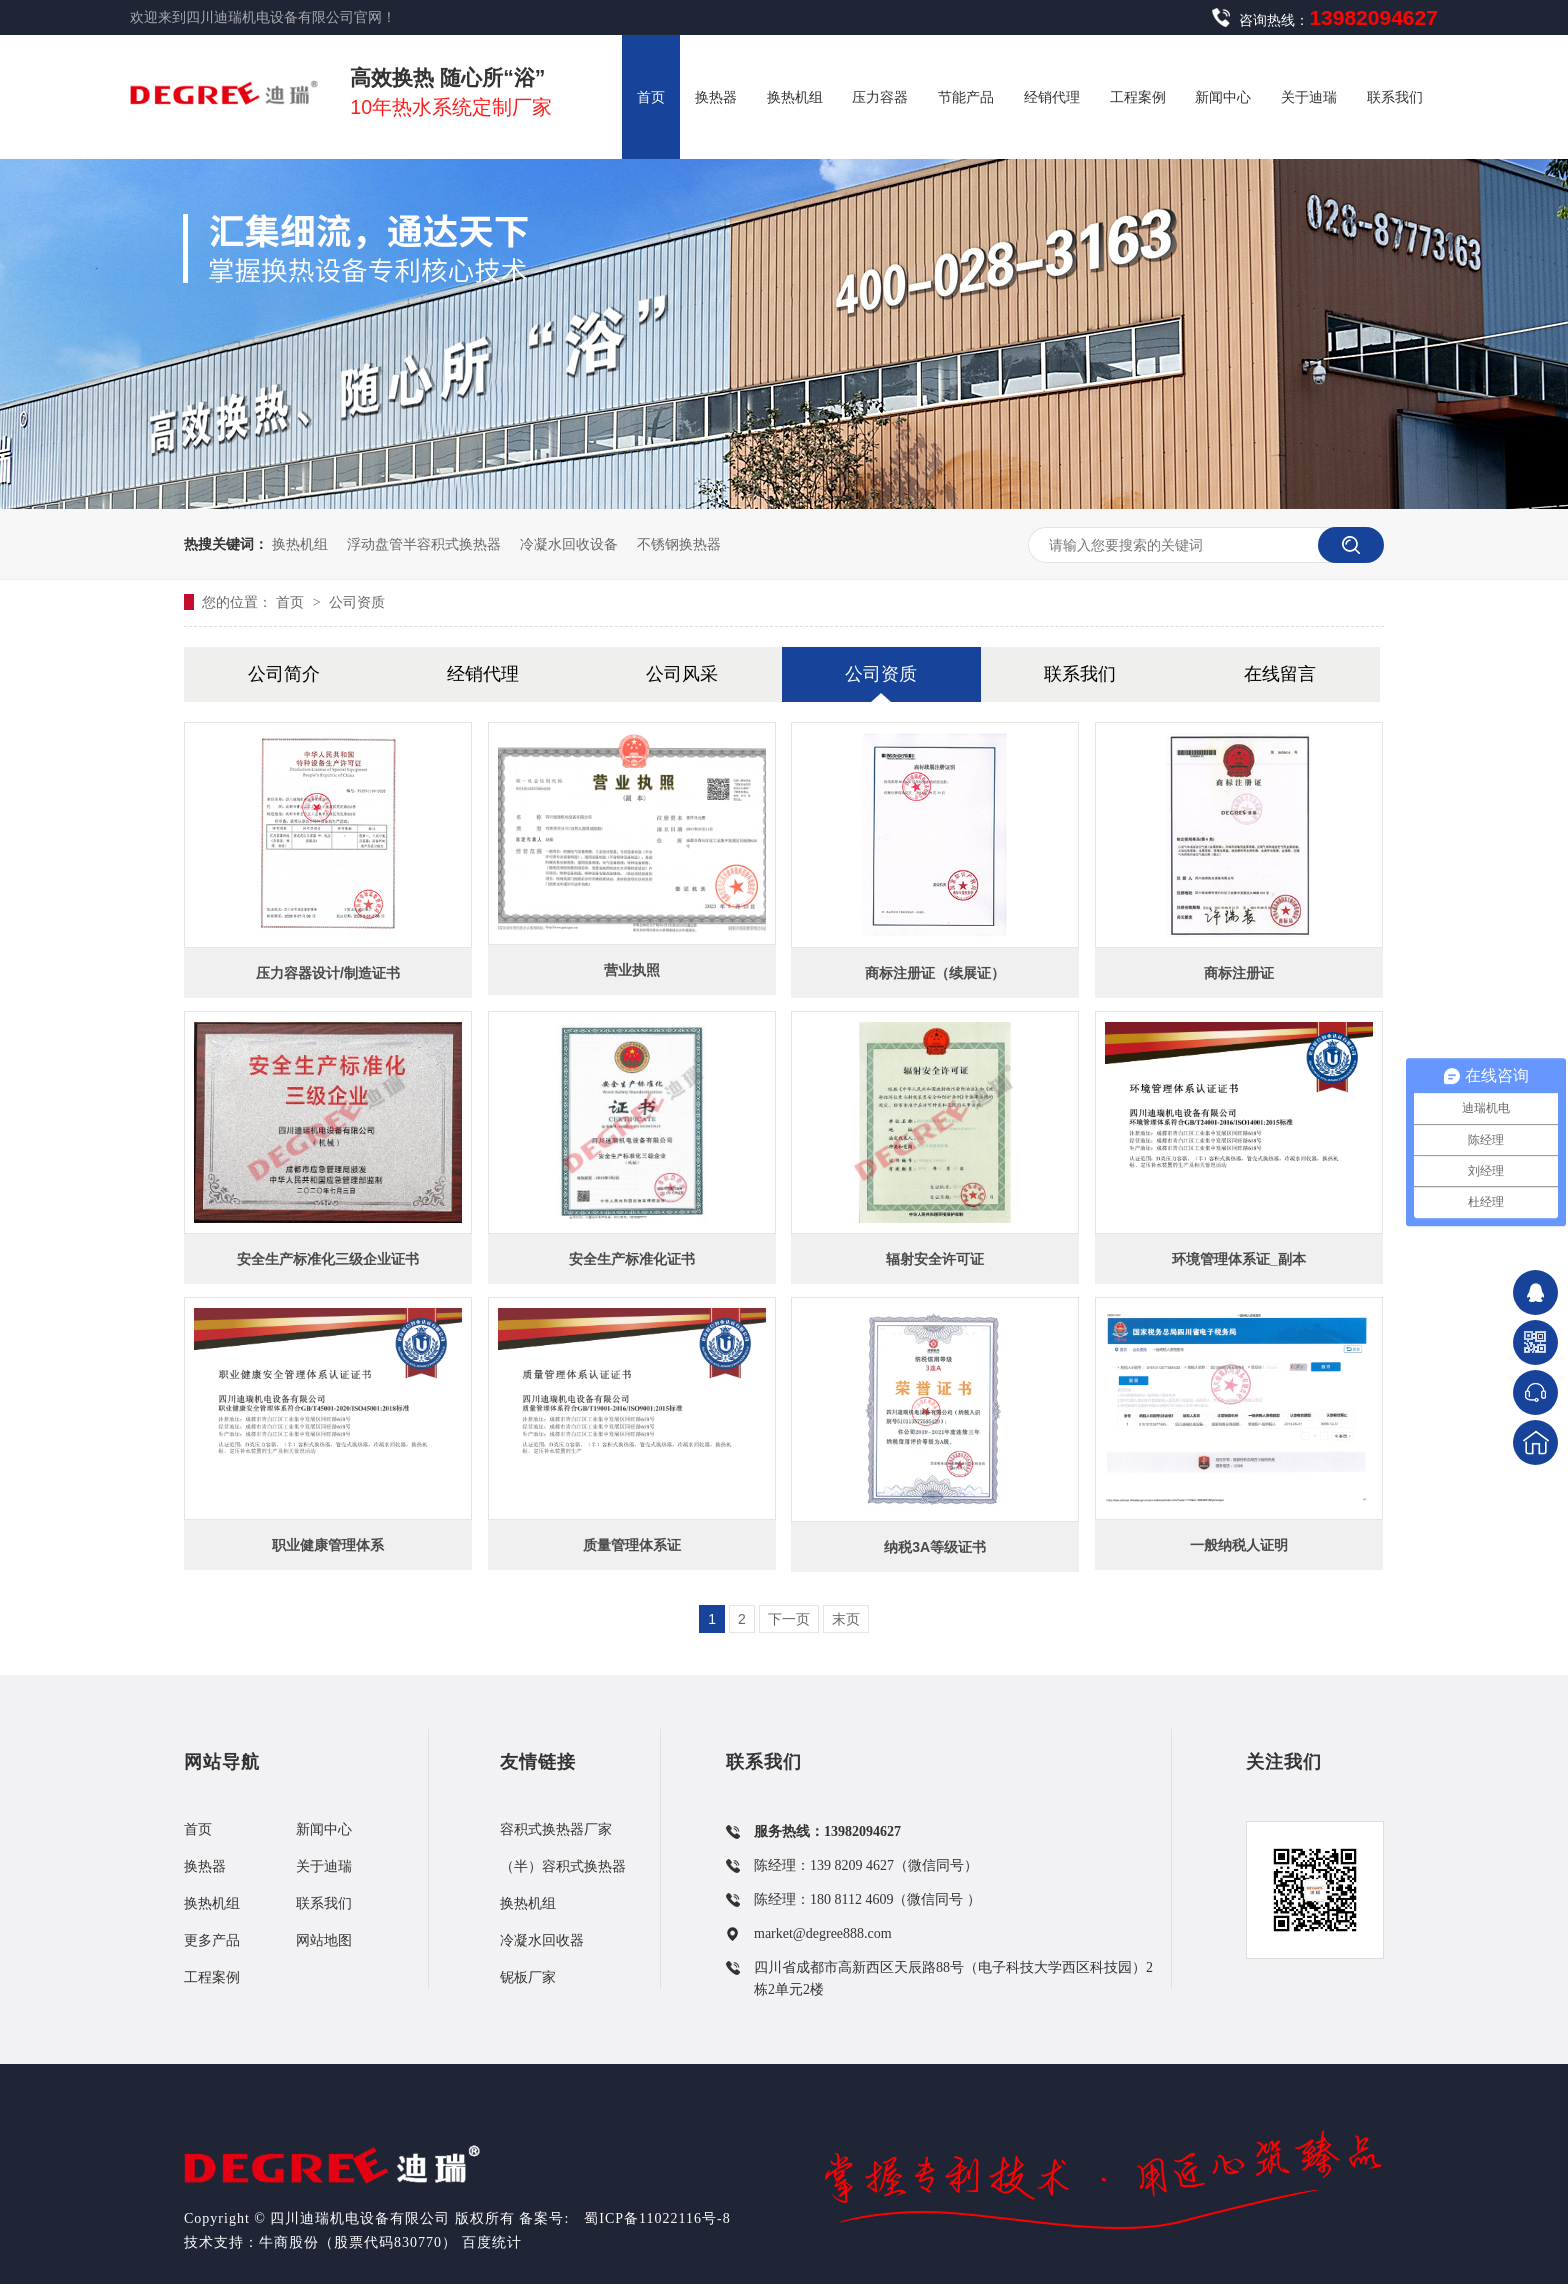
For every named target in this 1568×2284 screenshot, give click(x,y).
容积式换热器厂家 (556, 1829)
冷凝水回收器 (542, 1940)
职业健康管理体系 (328, 1545)
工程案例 (212, 1977)
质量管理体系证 (632, 1545)
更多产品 (212, 1940)
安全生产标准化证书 (632, 1259)
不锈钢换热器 (679, 544)
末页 (846, 1619)
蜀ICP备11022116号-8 (657, 2218)
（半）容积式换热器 (563, 1866)
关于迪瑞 (324, 1866)
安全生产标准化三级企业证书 (328, 1259)
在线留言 (1280, 674)
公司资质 (357, 602)
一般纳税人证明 (1239, 1545)
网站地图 (324, 1940)
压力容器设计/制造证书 (328, 973)
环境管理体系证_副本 (1239, 1259)
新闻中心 (324, 1829)
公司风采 (682, 674)
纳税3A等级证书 (935, 1547)
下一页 (789, 1619)
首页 (292, 602)
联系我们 (1080, 674)
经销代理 (483, 674)
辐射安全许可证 (935, 1259)
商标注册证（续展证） (935, 973)
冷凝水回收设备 (569, 544)
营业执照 (632, 970)
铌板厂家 (528, 1977)
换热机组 (300, 544)
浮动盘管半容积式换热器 (424, 544)
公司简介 (284, 674)
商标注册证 (1239, 973)
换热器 (205, 1866)
